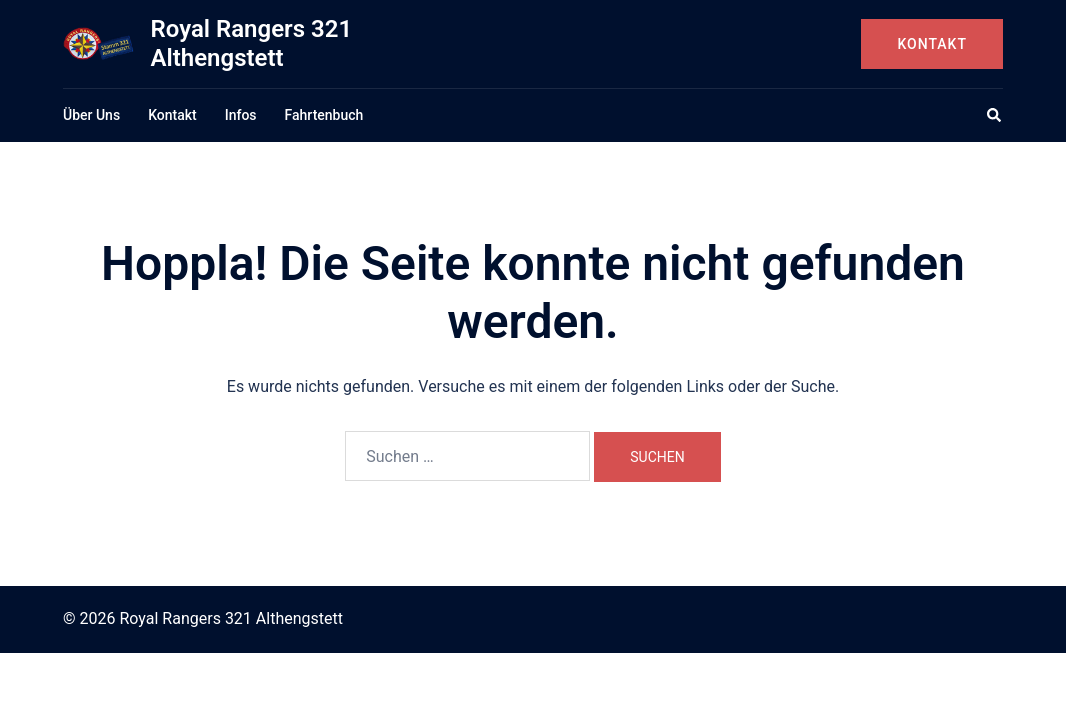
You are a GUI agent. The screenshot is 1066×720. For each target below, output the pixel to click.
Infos (241, 115)
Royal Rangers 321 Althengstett (251, 43)
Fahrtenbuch (324, 115)
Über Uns (91, 115)
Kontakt (932, 44)
